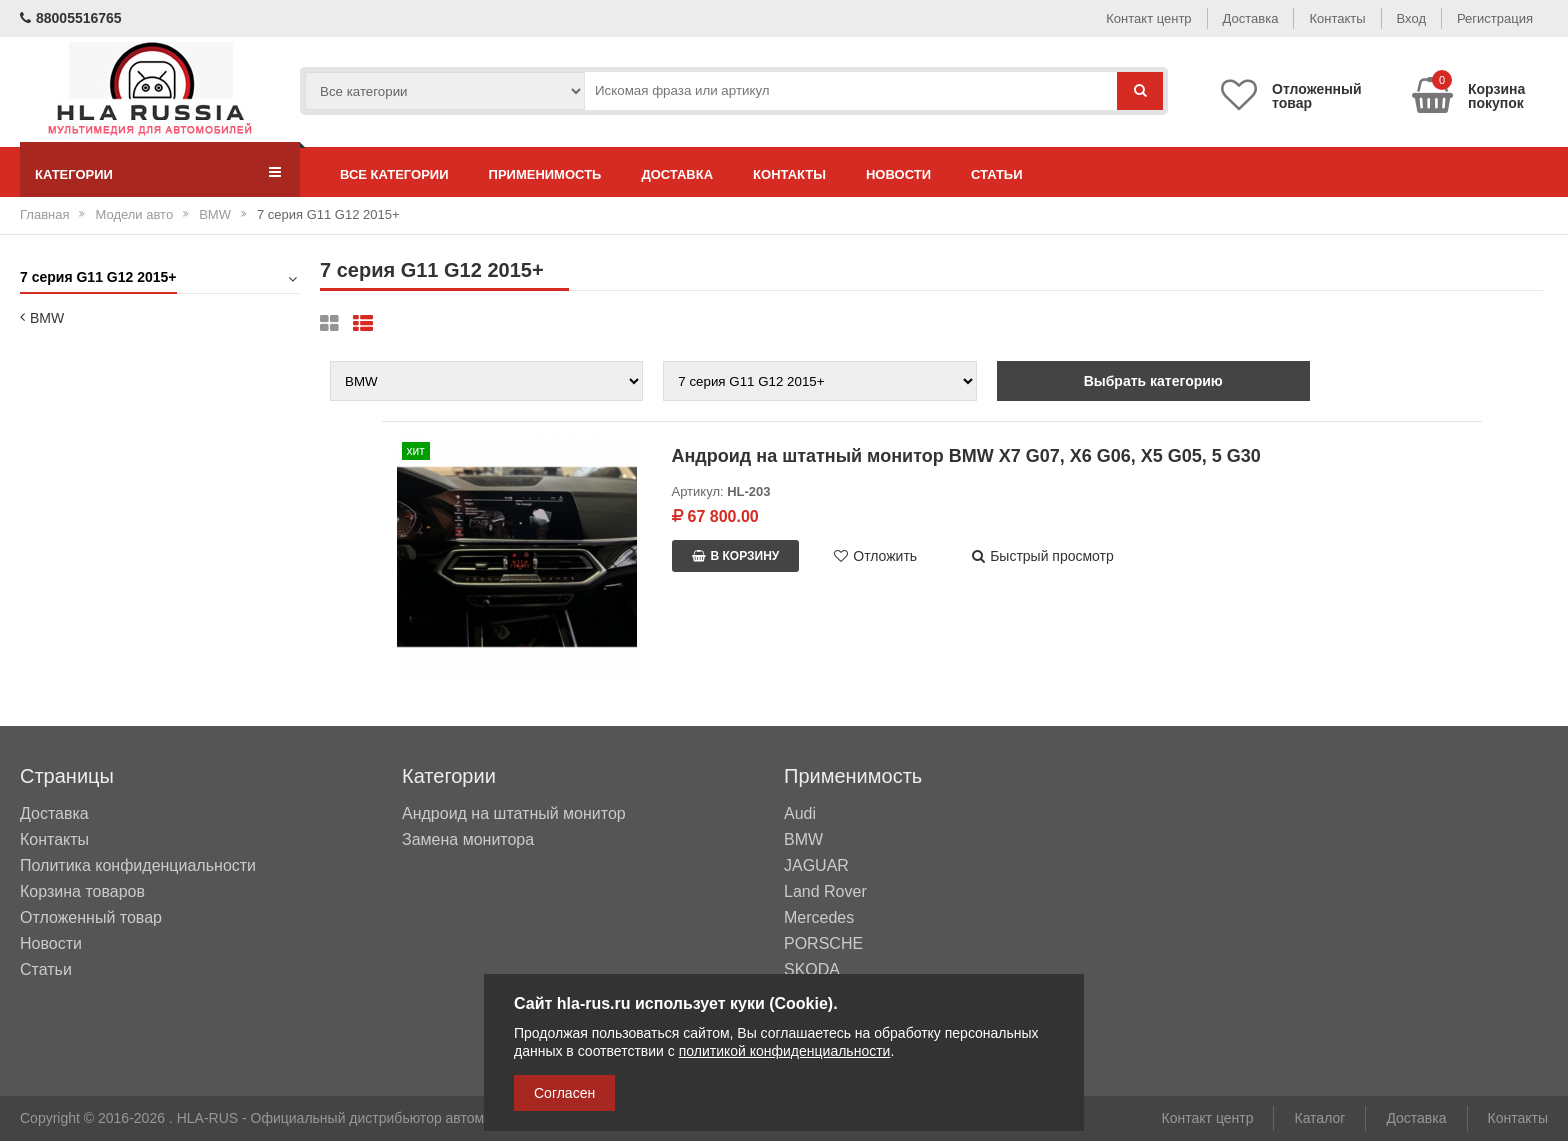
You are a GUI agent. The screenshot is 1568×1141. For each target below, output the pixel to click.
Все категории (394, 174)
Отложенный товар (91, 917)
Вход (1411, 18)
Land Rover (825, 892)
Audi (800, 814)
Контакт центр (1148, 18)
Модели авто (134, 214)
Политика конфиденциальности (138, 865)
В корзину (736, 556)
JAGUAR (816, 866)
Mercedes (819, 918)
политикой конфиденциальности (785, 1051)
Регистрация (1495, 18)
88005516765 (71, 18)
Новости (898, 174)
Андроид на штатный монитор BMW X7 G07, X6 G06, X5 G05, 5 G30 (966, 456)
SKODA (812, 970)
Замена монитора (468, 840)
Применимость (545, 174)
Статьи (997, 174)
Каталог (1319, 1118)
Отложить (875, 556)
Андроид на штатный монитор (514, 814)
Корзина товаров (82, 891)
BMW (215, 214)
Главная (44, 214)
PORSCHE (823, 944)
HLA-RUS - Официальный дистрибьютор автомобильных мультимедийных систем (444, 1118)
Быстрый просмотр (1043, 556)
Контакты (1337, 18)
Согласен (564, 1093)
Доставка (1251, 18)
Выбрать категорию (1153, 381)
